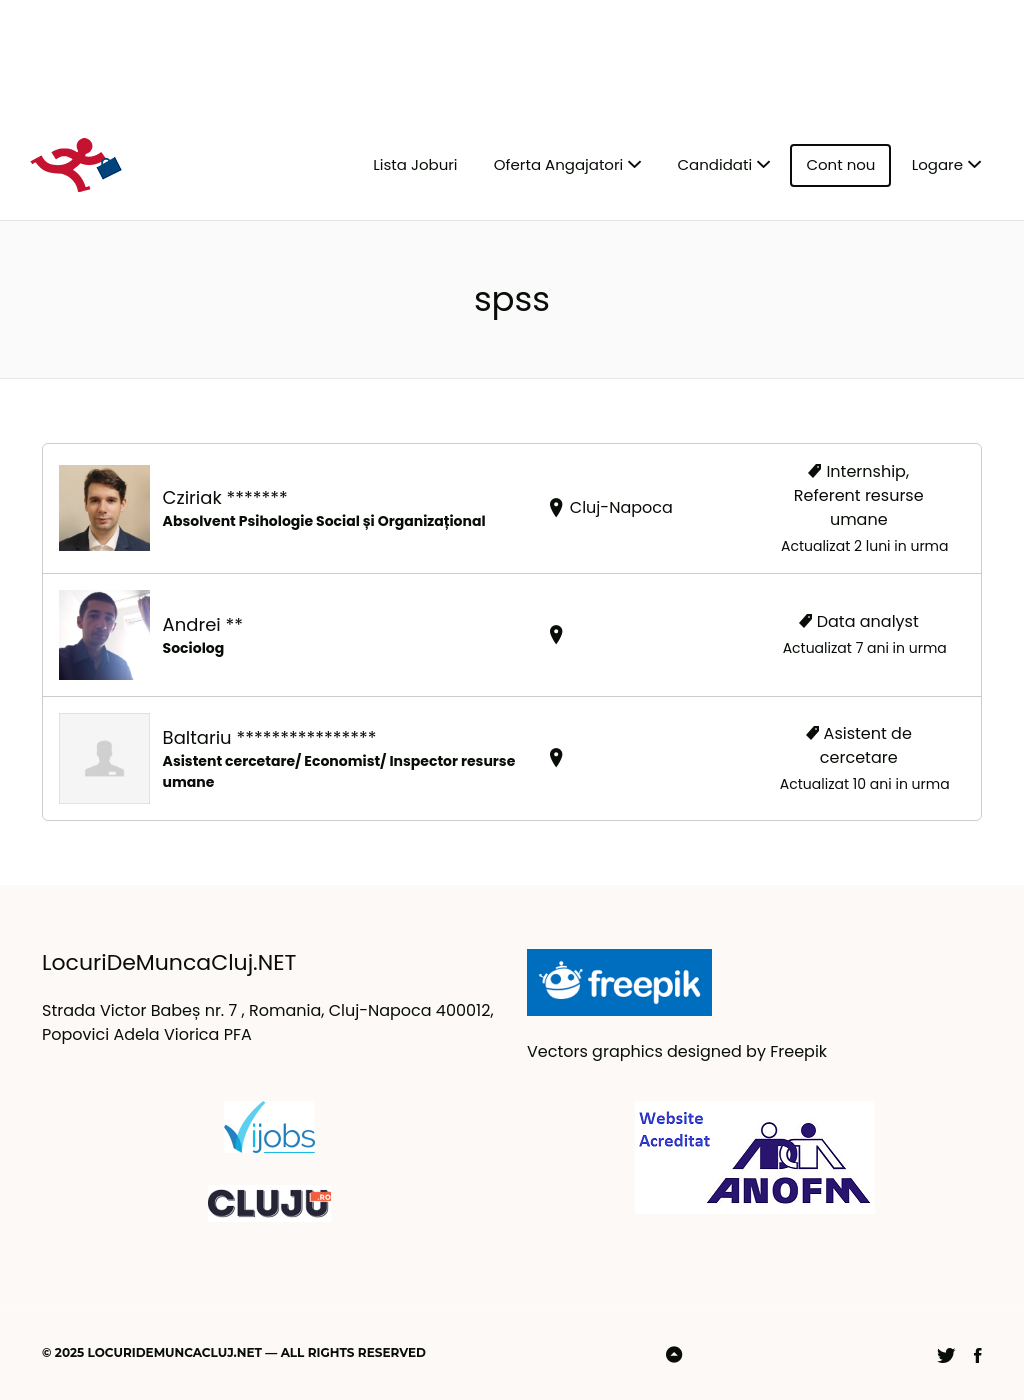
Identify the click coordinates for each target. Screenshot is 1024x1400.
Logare (937, 164)
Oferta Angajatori (558, 164)
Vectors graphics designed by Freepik (677, 1051)
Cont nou (840, 164)
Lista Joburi (415, 164)
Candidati (715, 164)
